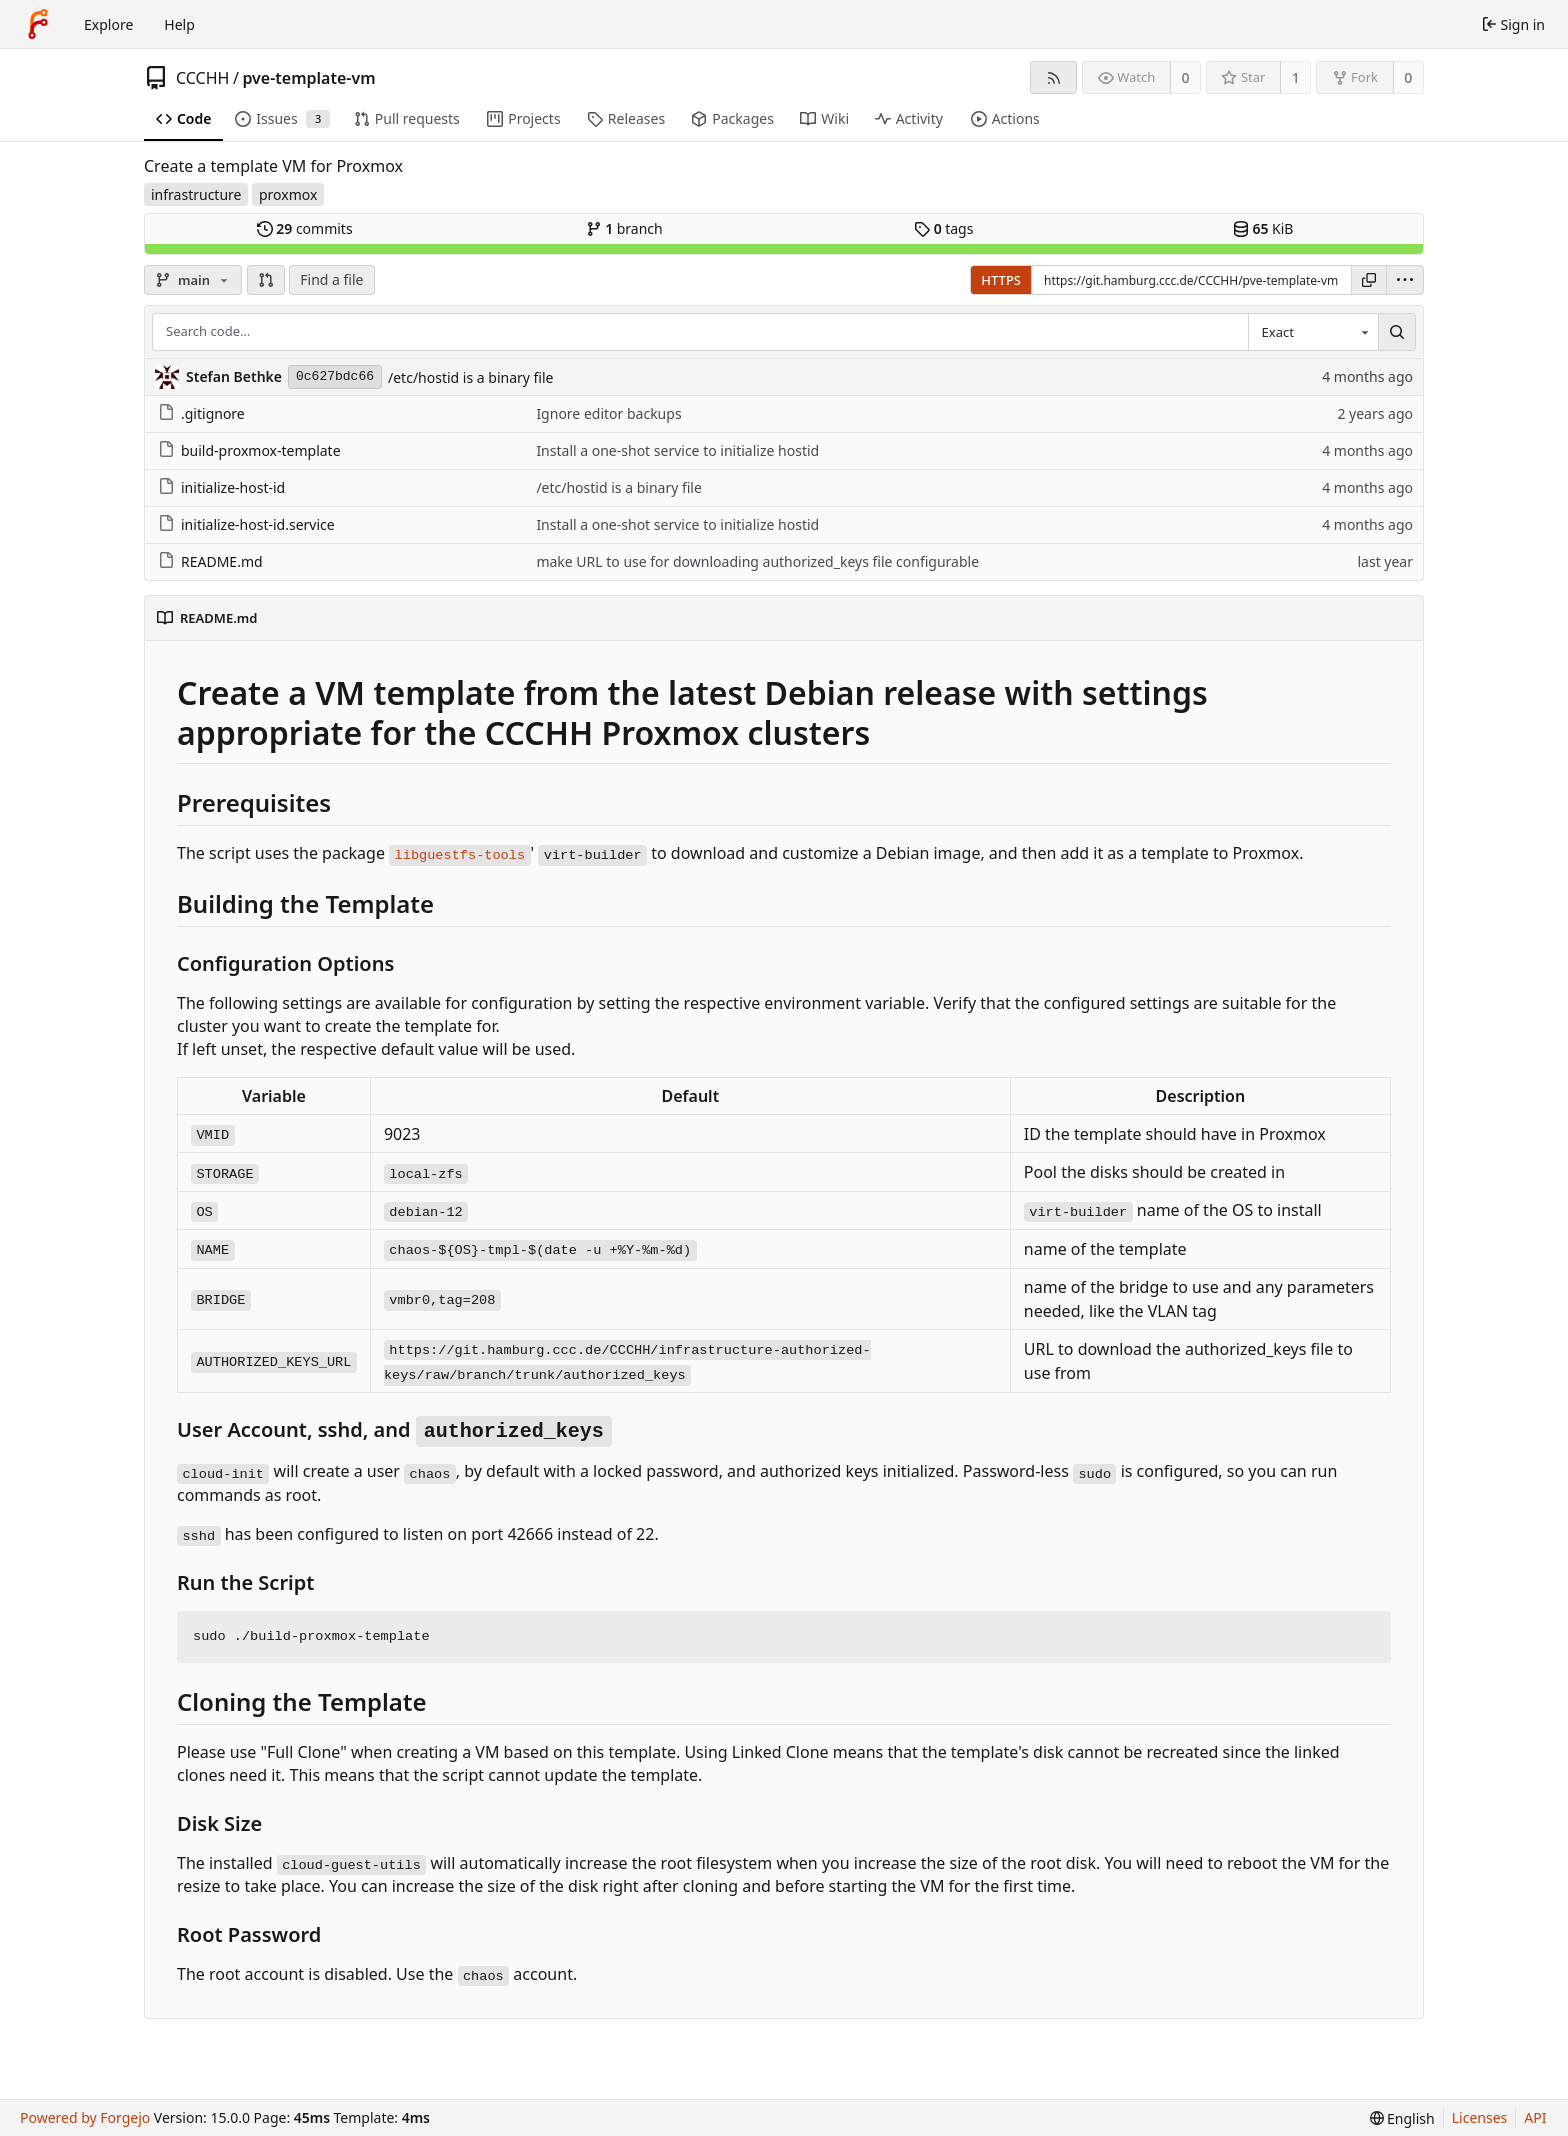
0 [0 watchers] (1186, 77)
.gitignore (201, 413)
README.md (210, 561)
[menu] (1405, 280)
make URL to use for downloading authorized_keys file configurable (757, 561)
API (1535, 2117)
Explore (108, 24)
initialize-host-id (221, 487)
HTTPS (1001, 280)
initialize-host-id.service (246, 524)
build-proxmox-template (249, 450)
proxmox (288, 194)
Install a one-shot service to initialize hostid (677, 450)
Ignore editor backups (608, 413)
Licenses (1480, 2117)
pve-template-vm (308, 78)
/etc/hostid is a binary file (471, 377)
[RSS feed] (1053, 77)
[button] (266, 280)
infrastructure (196, 194)
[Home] (38, 24)
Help (179, 24)
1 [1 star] (1296, 77)
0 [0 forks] (1408, 77)
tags (943, 228)
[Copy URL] (1369, 280)
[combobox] (1313, 332)
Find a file (331, 279)
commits (305, 228)
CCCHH (202, 78)
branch (624, 228)
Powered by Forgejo (85, 2117)
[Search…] (1397, 332)
